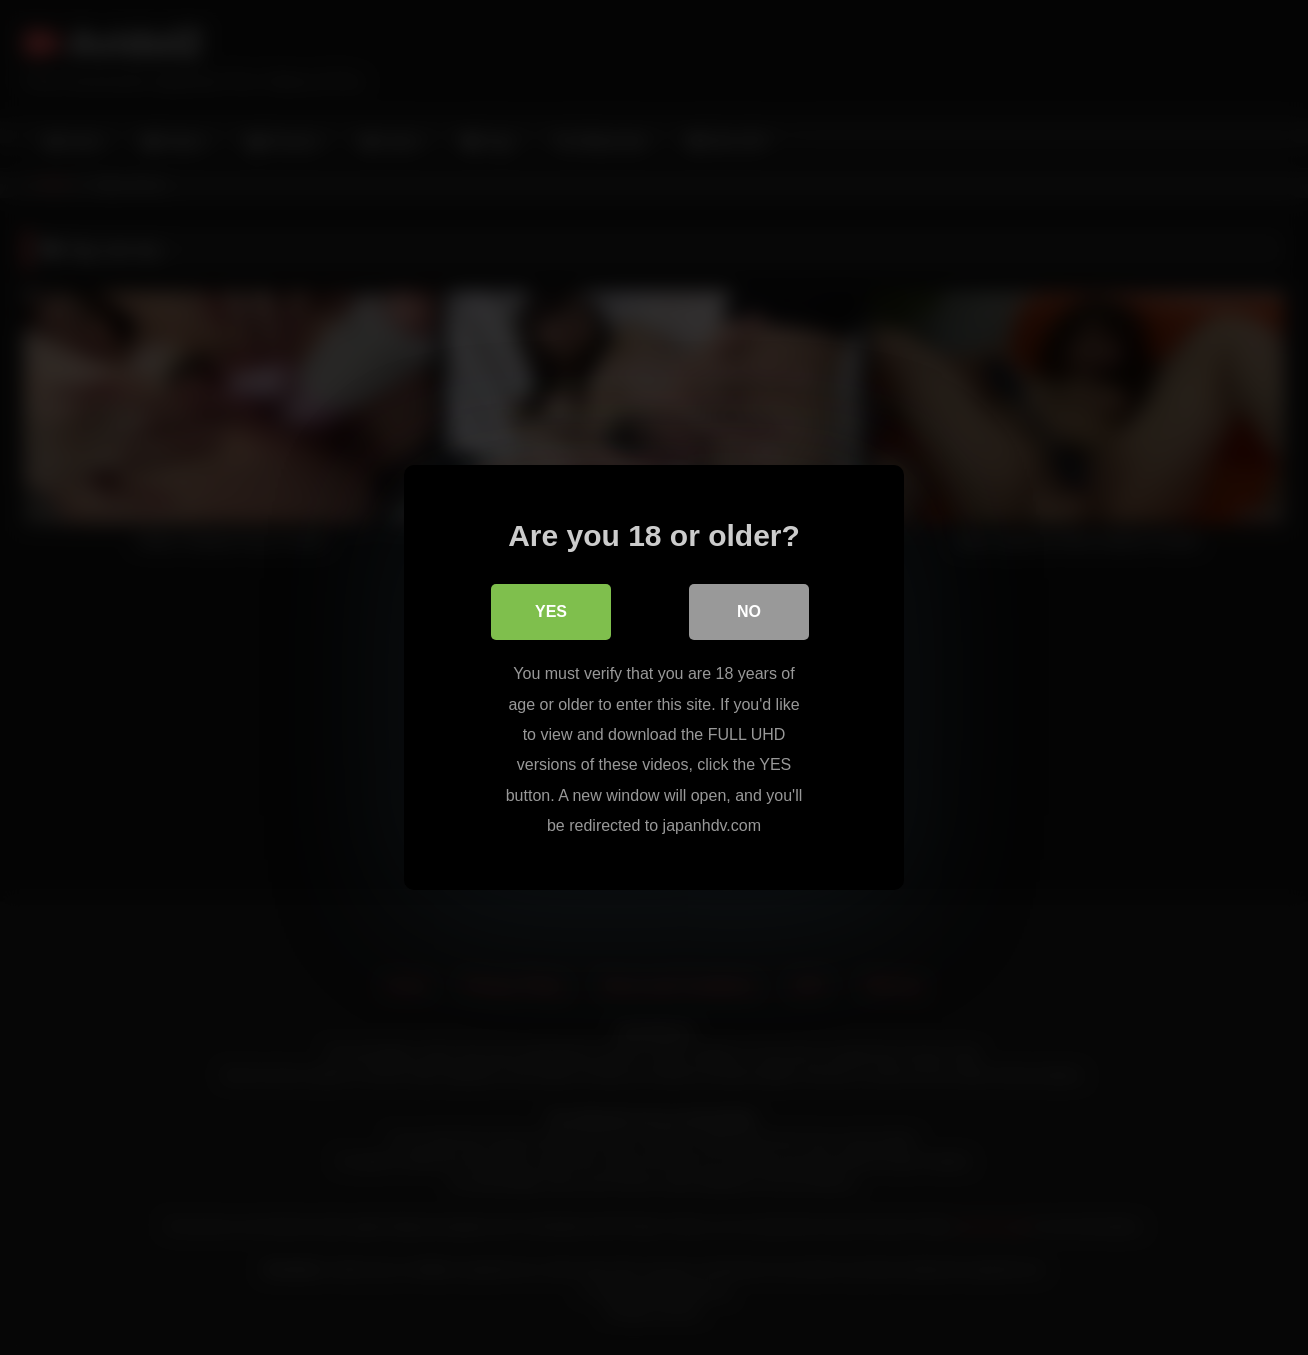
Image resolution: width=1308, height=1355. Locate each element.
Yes (551, 611)
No (749, 611)
